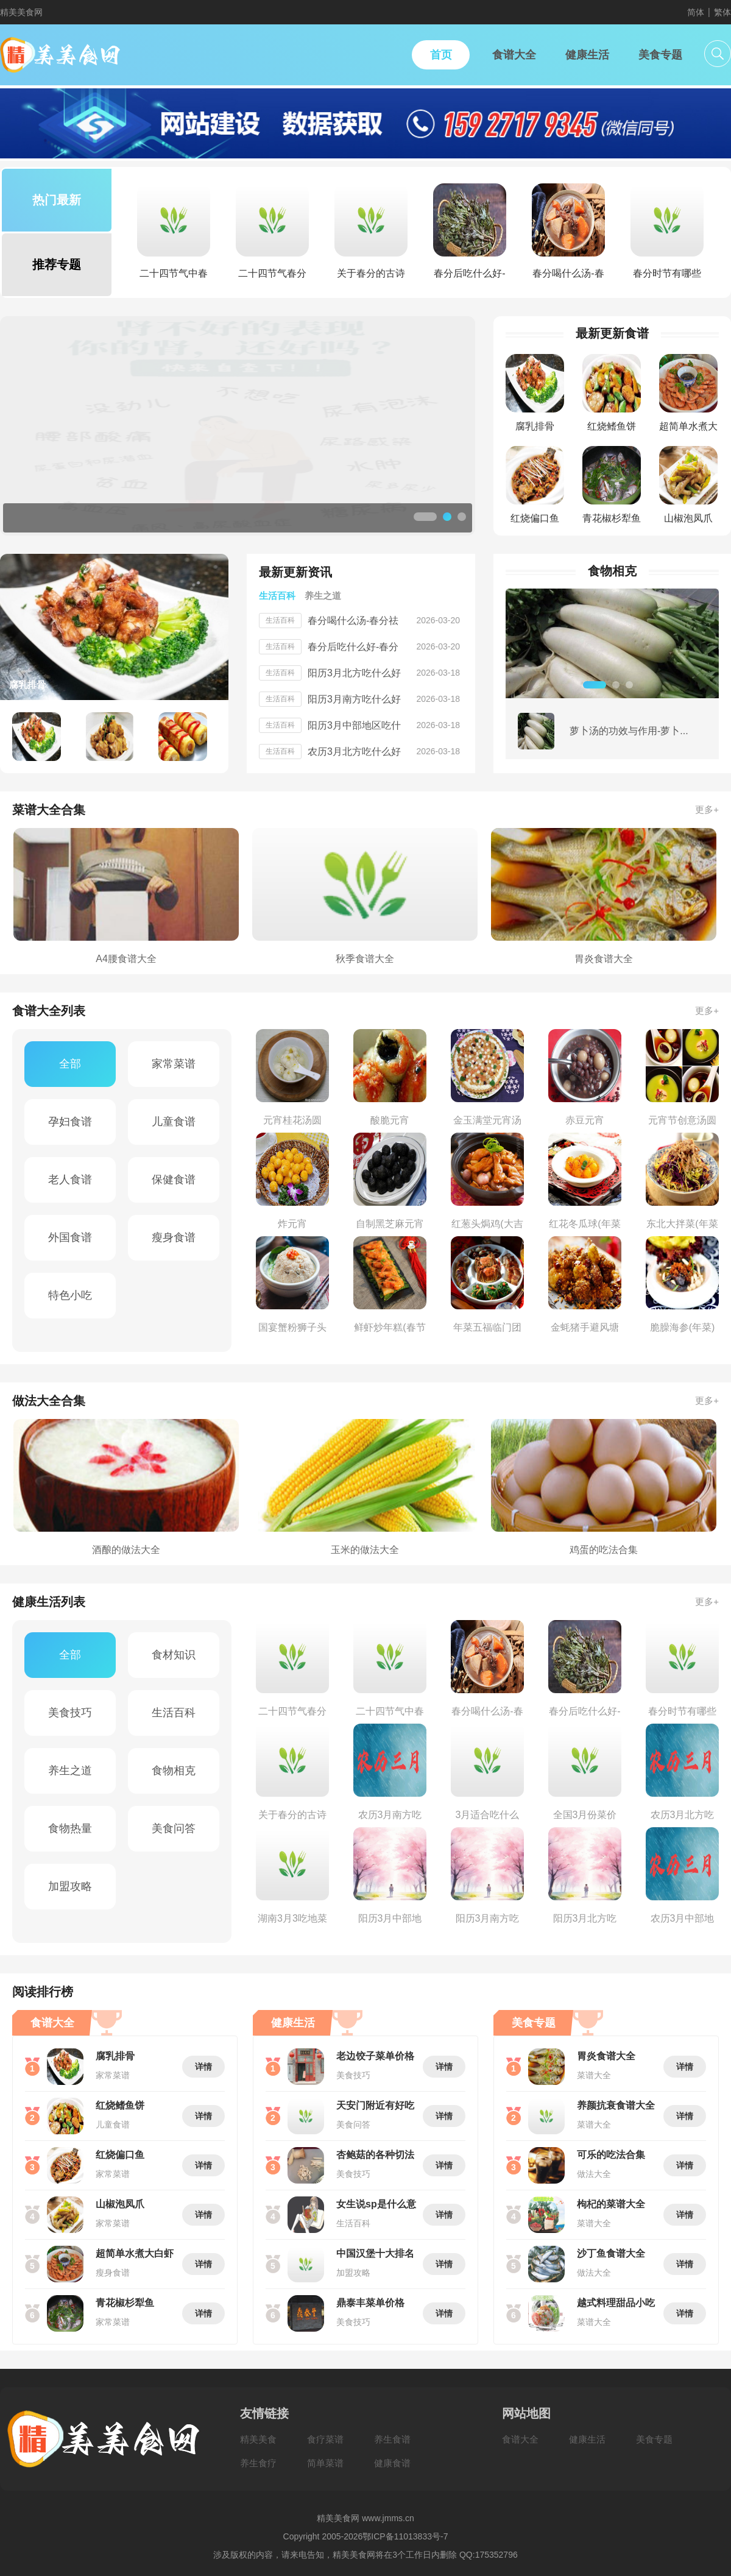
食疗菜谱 (325, 2439)
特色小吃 (70, 1295)
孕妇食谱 (70, 1122)
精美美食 (258, 2439)
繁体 (722, 12)
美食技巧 (70, 1713)
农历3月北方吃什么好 (354, 751)
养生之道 (70, 1770)
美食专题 (654, 2439)
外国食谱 (70, 1237)
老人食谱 (70, 1179)
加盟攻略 (70, 1886)
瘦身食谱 (174, 1237)
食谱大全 (520, 2439)
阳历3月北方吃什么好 (354, 673)
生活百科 (174, 1713)
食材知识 (174, 1655)
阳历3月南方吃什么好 (354, 699)
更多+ (707, 809)
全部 (70, 1064)
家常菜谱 (174, 1064)
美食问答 (174, 1828)
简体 (695, 12)
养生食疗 (258, 2463)
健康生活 (587, 2439)
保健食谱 (174, 1179)
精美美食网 (21, 12)
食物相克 (174, 1770)
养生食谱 (392, 2439)
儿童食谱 (174, 1122)
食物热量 (70, 1828)
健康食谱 (392, 2463)
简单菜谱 (325, 2463)
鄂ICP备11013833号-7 (405, 2536)
